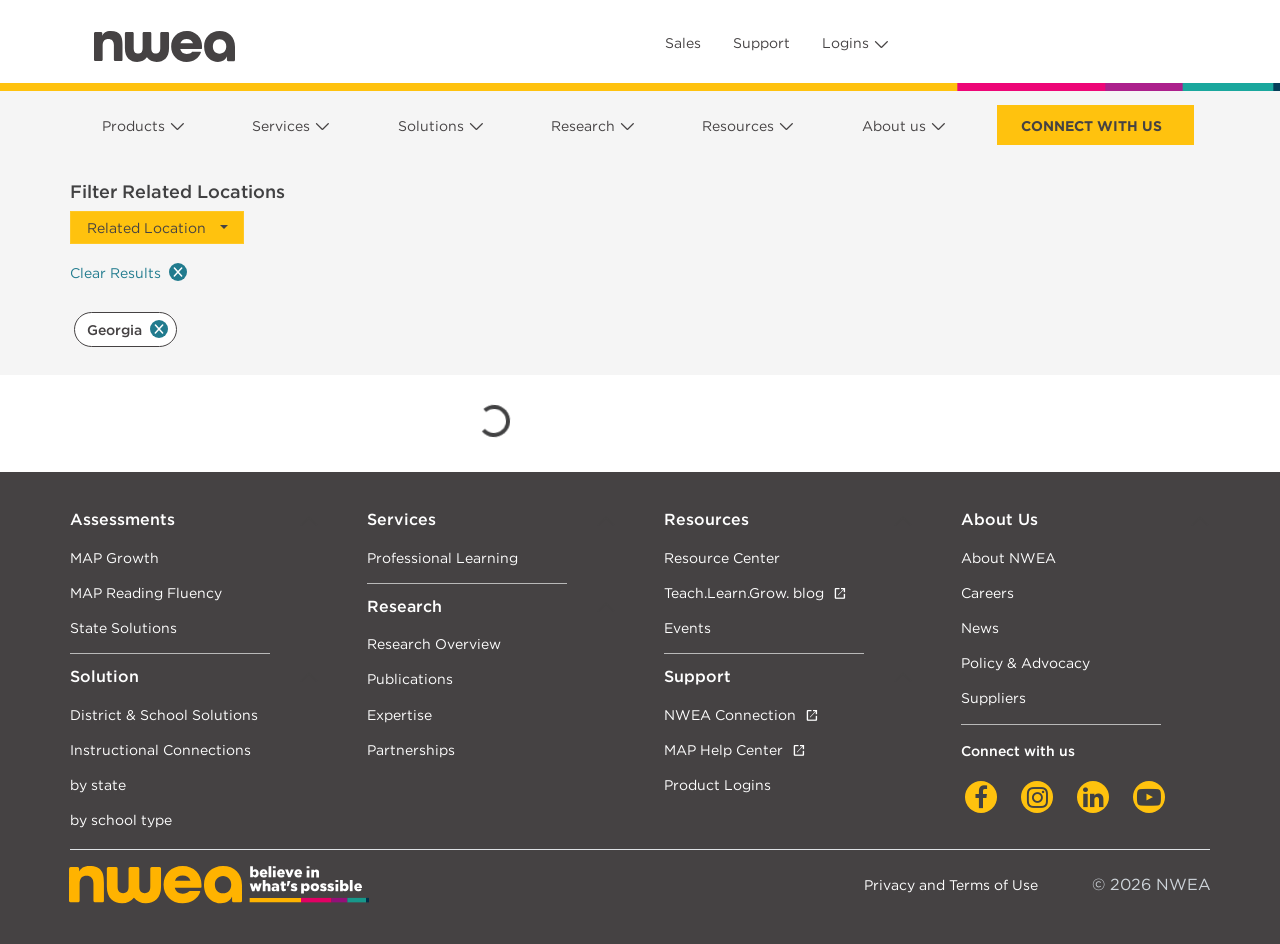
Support (761, 43)
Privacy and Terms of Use (951, 884)
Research (583, 126)
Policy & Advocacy (1025, 662)
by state (98, 784)
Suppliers (993, 697)
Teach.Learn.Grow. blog (744, 592)
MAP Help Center (723, 749)
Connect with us (1091, 126)
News (980, 627)
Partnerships (411, 749)
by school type (121, 819)
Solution (104, 676)
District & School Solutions (164, 714)
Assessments (122, 519)
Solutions (431, 126)
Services (281, 126)
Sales (683, 43)
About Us (999, 519)
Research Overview (434, 643)
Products (133, 126)
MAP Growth (114, 557)
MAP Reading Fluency (146, 592)
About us (894, 126)
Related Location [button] (146, 227)
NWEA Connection (730, 714)
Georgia (127, 329)
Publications (410, 678)
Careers (987, 592)
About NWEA (1008, 557)
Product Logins (717, 784)
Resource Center (722, 557)
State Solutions (123, 627)
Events (687, 627)
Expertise (399, 714)
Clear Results (128, 272)
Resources (738, 126)
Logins (845, 43)
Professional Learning (442, 557)
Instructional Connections (160, 749)
